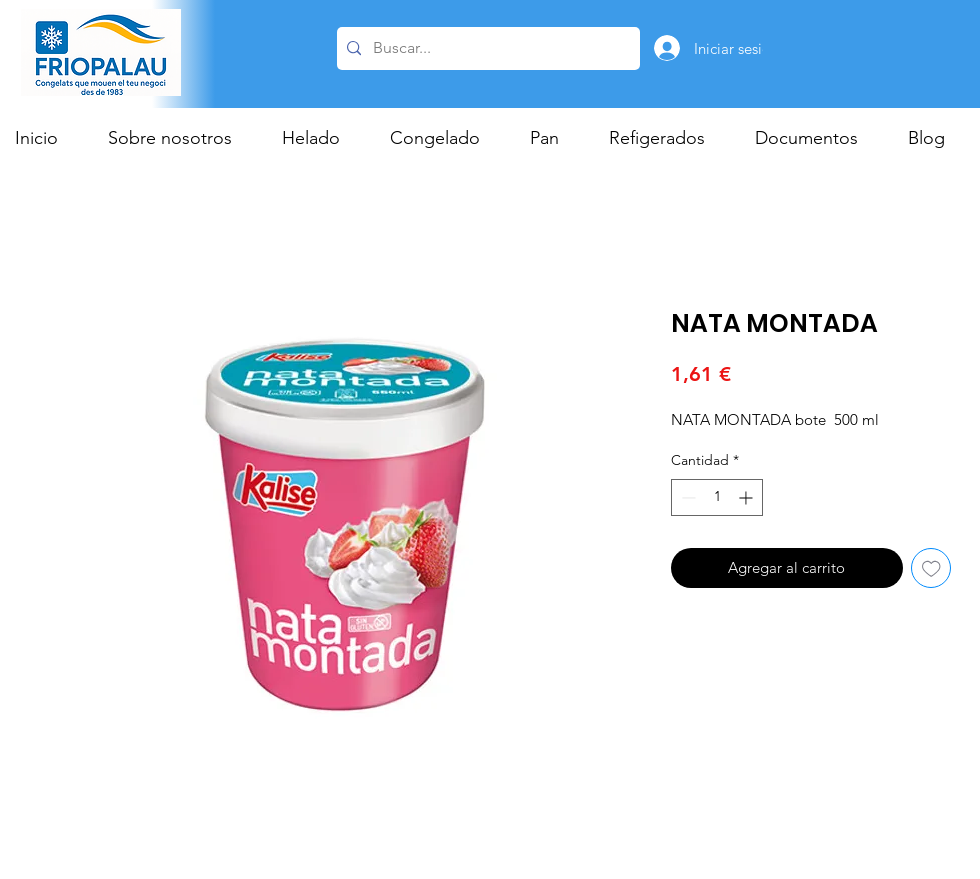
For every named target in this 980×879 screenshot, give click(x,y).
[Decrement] (686, 497)
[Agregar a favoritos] (931, 568)
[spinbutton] (717, 497)
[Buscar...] (485, 48)
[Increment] (747, 497)
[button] (321, 138)
